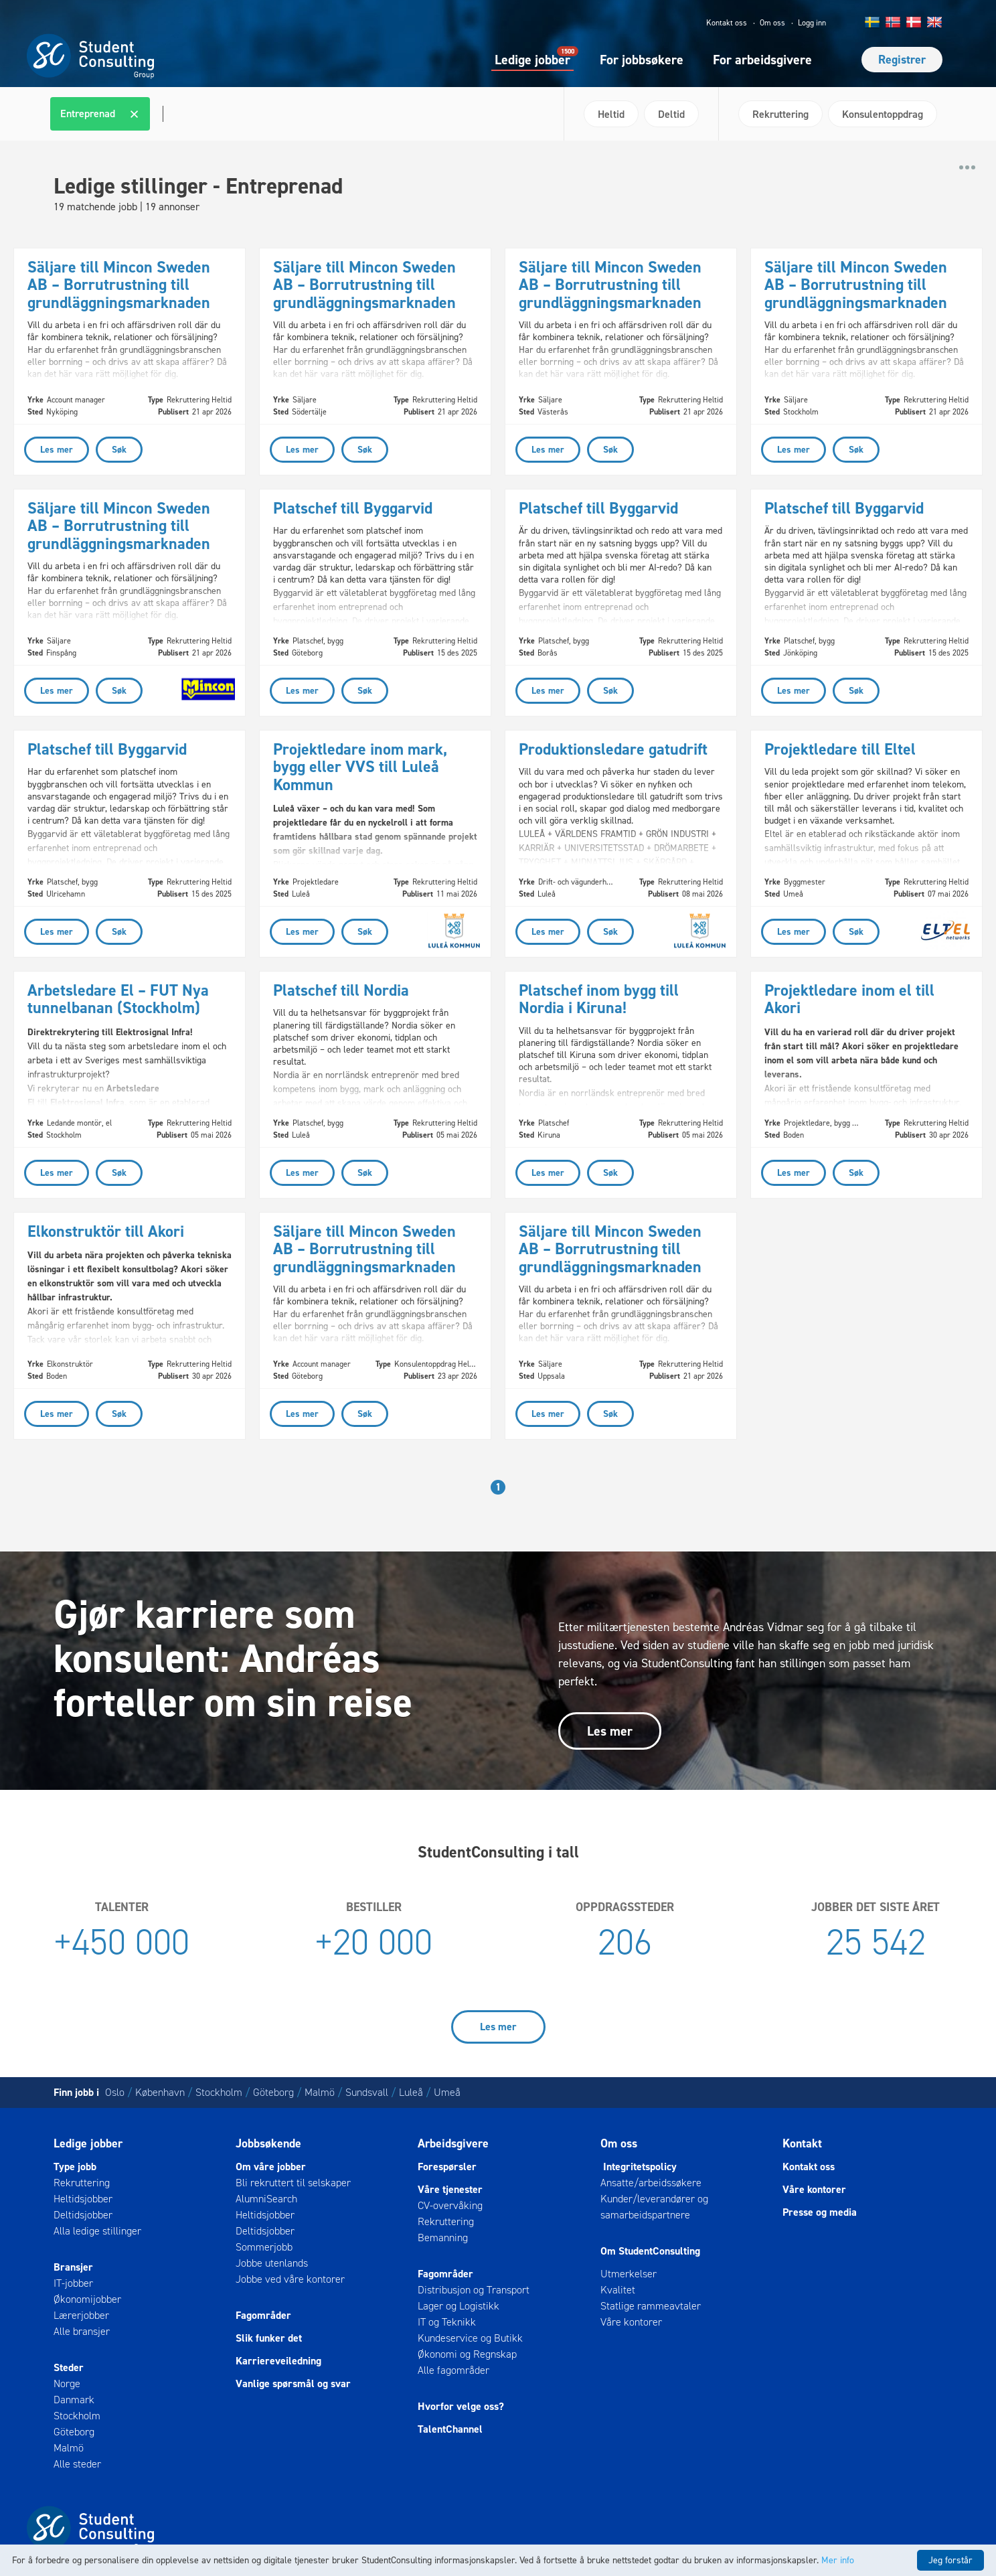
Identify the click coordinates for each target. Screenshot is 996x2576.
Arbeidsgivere (453, 2143)
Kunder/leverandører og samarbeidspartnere (654, 2207)
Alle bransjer (82, 2331)
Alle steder (77, 2464)
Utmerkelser (628, 2274)
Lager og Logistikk (458, 2306)
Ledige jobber (532, 59)
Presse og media (819, 2212)
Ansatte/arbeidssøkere (650, 2183)
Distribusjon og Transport (473, 2290)
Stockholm (218, 2092)
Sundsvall (366, 2092)
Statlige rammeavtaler (650, 2306)
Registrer (902, 60)
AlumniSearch (266, 2199)
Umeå (447, 2092)
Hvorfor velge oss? (461, 2406)
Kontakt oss (726, 22)
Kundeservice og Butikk (470, 2338)
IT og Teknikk (447, 2322)
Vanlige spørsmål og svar (293, 2383)
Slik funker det (269, 2338)
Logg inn (812, 22)
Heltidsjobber (83, 2199)
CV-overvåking (450, 2205)
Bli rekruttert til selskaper (293, 2183)
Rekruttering (82, 2183)
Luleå (411, 2092)
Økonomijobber (87, 2299)
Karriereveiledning (278, 2361)
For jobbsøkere (641, 59)
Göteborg (273, 2092)
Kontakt (802, 2143)
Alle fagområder (453, 2370)
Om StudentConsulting (650, 2251)
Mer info (837, 2560)
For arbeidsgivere (762, 59)
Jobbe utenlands (272, 2263)
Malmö (320, 2092)
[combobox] (302, 114)
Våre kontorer (631, 2322)
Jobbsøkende (268, 2143)
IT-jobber (73, 2283)
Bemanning (443, 2237)
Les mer (610, 1731)
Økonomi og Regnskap (467, 2354)
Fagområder (263, 2315)
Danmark (74, 2400)
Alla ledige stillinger (97, 2231)
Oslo (114, 2092)
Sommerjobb (264, 2247)
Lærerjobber (81, 2315)
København (160, 2092)
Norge (67, 2383)
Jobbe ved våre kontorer (290, 2279)
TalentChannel (450, 2429)
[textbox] (161, 114)
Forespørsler (447, 2167)
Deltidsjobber (83, 2215)
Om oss (772, 22)
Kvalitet (617, 2290)
